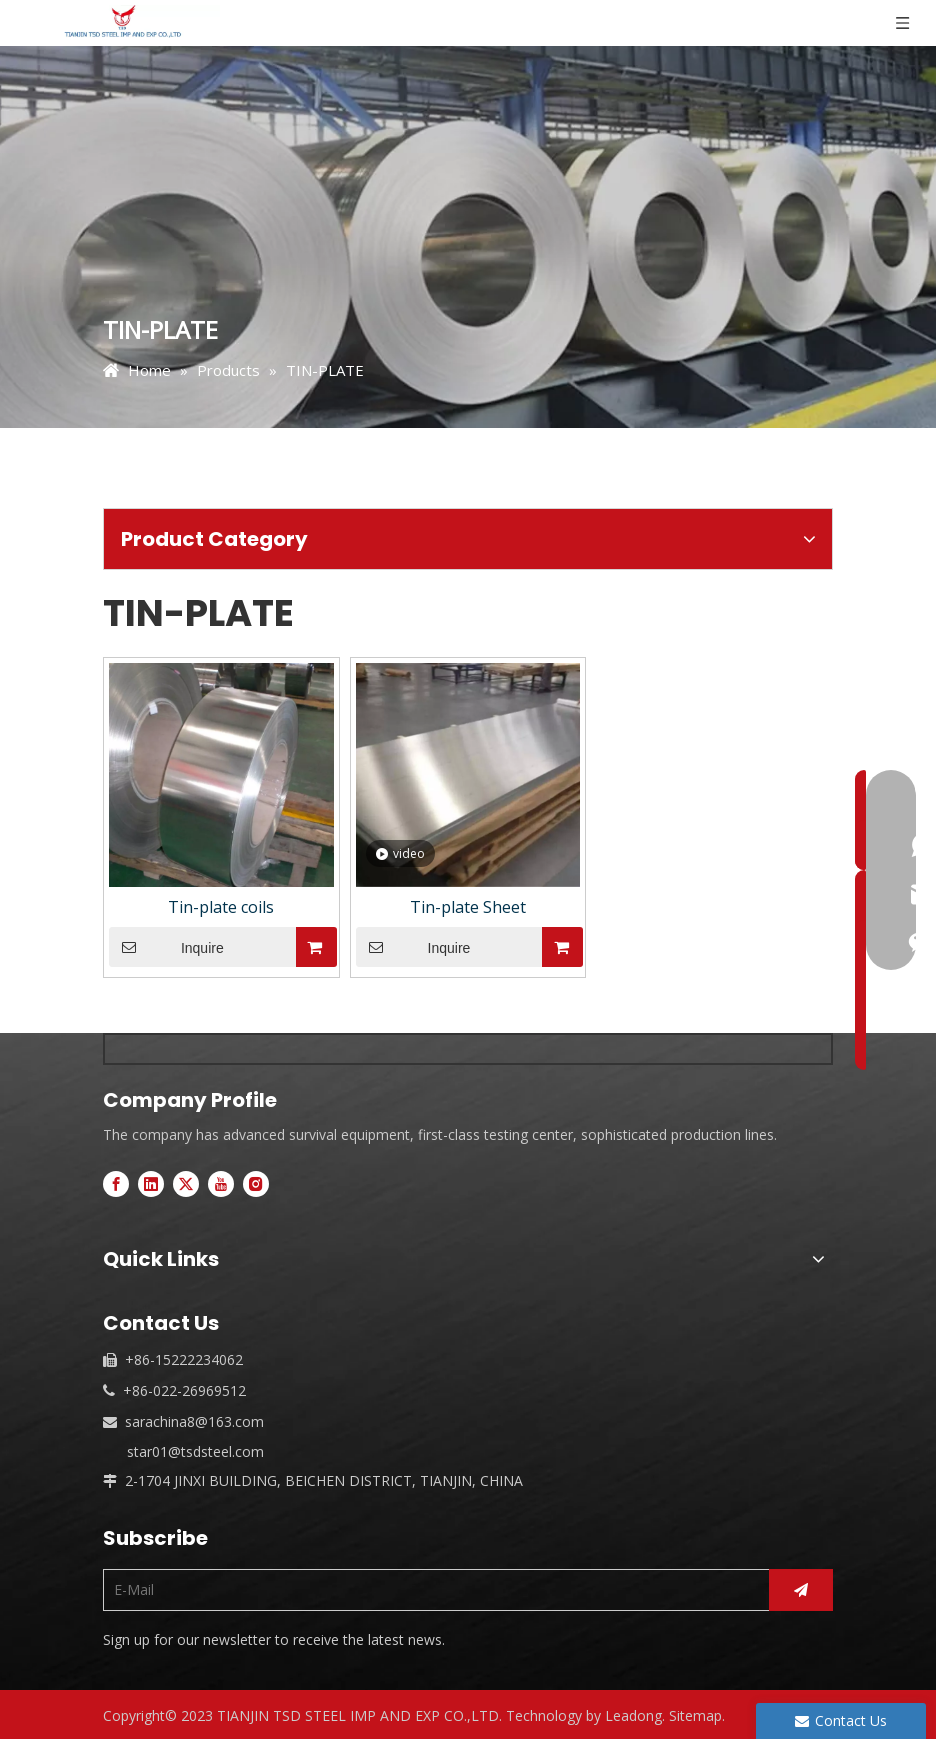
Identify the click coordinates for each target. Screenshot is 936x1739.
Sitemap (695, 1715)
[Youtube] (221, 1183)
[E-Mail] (431, 1590)
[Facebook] (116, 1183)
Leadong (633, 1715)
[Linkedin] (151, 1183)
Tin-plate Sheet (468, 907)
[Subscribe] (801, 1590)
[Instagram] (256, 1183)
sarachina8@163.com (194, 1421)
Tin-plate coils (221, 907)
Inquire (166, 947)
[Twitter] (186, 1183)
